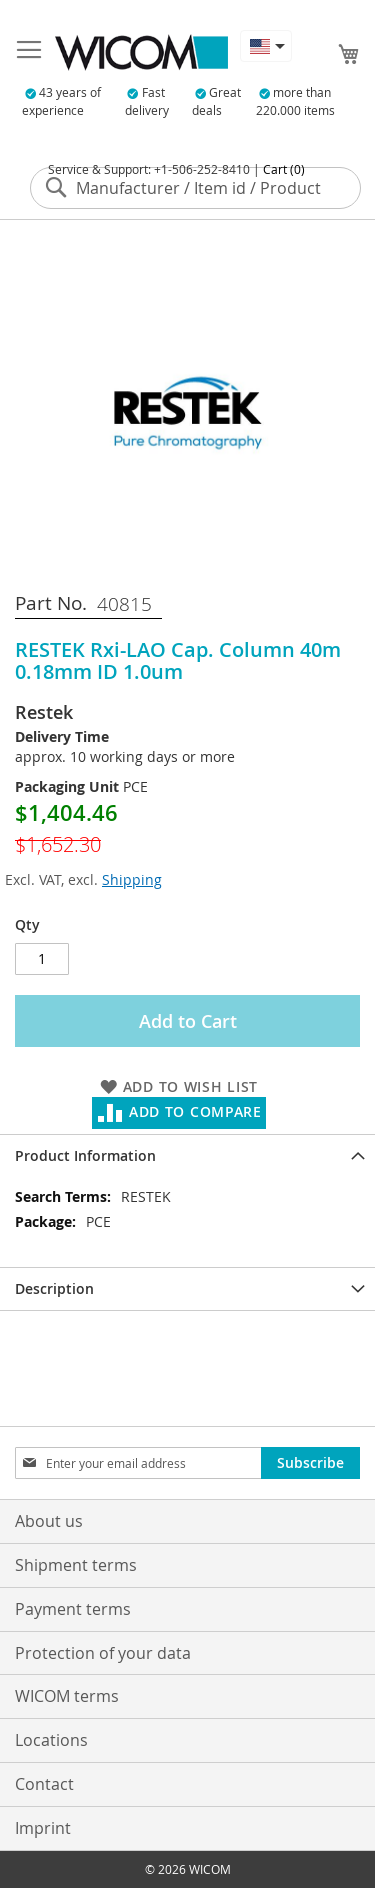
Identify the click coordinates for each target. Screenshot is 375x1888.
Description (54, 1288)
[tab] (187, 1155)
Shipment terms (76, 1565)
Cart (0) (284, 169)
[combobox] (195, 188)
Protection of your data (103, 1653)
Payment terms (73, 1609)
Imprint (43, 1828)
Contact (44, 1784)
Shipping (132, 879)
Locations (51, 1740)
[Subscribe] (310, 1463)
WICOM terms (67, 1696)
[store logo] (141, 52)
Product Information (85, 1155)
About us (49, 1521)
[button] (266, 46)
